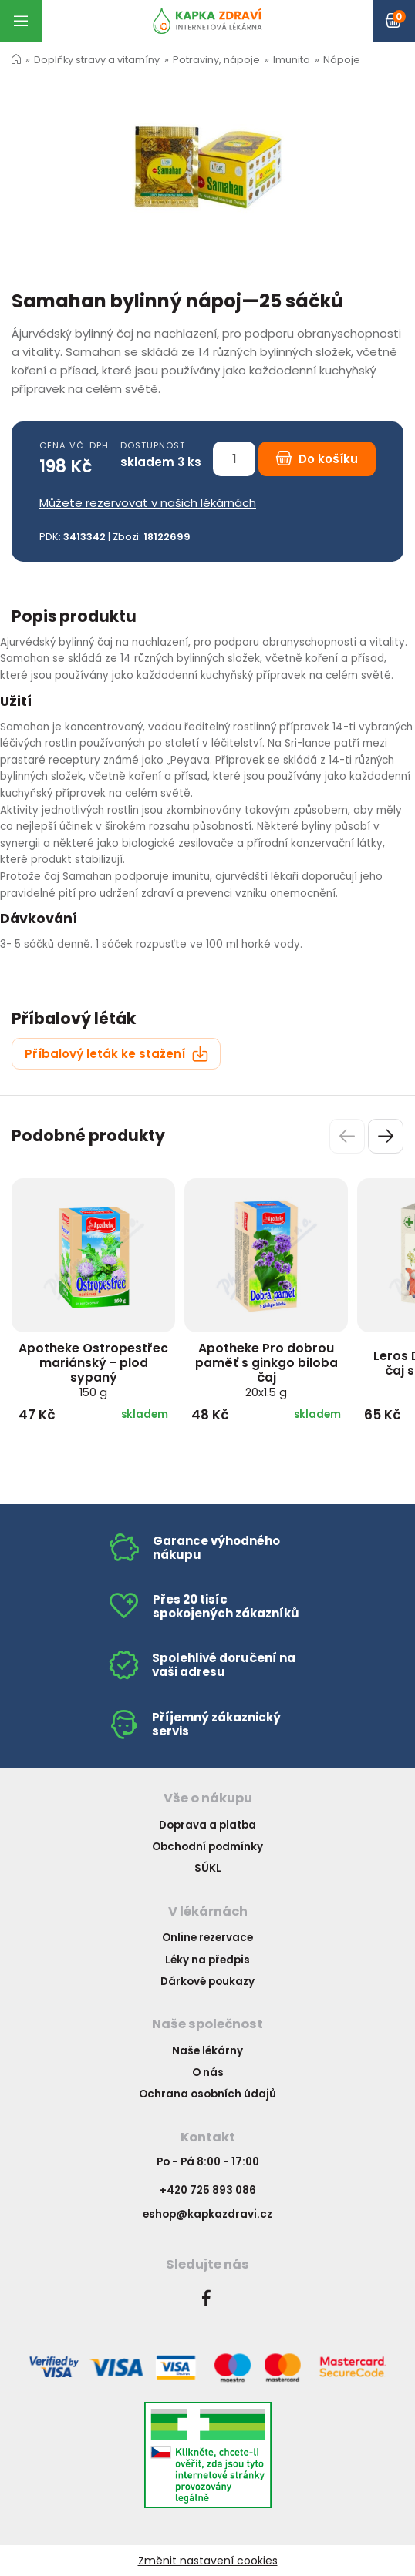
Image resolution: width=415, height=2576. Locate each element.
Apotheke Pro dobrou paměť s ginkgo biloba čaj (266, 1369)
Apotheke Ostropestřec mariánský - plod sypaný (93, 1369)
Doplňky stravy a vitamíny (97, 59)
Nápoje (341, 59)
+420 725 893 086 (208, 2190)
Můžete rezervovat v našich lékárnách (147, 503)
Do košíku (317, 459)
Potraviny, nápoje (216, 59)
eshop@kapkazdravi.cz (207, 2214)
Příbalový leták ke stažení (116, 1054)
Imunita (291, 59)
